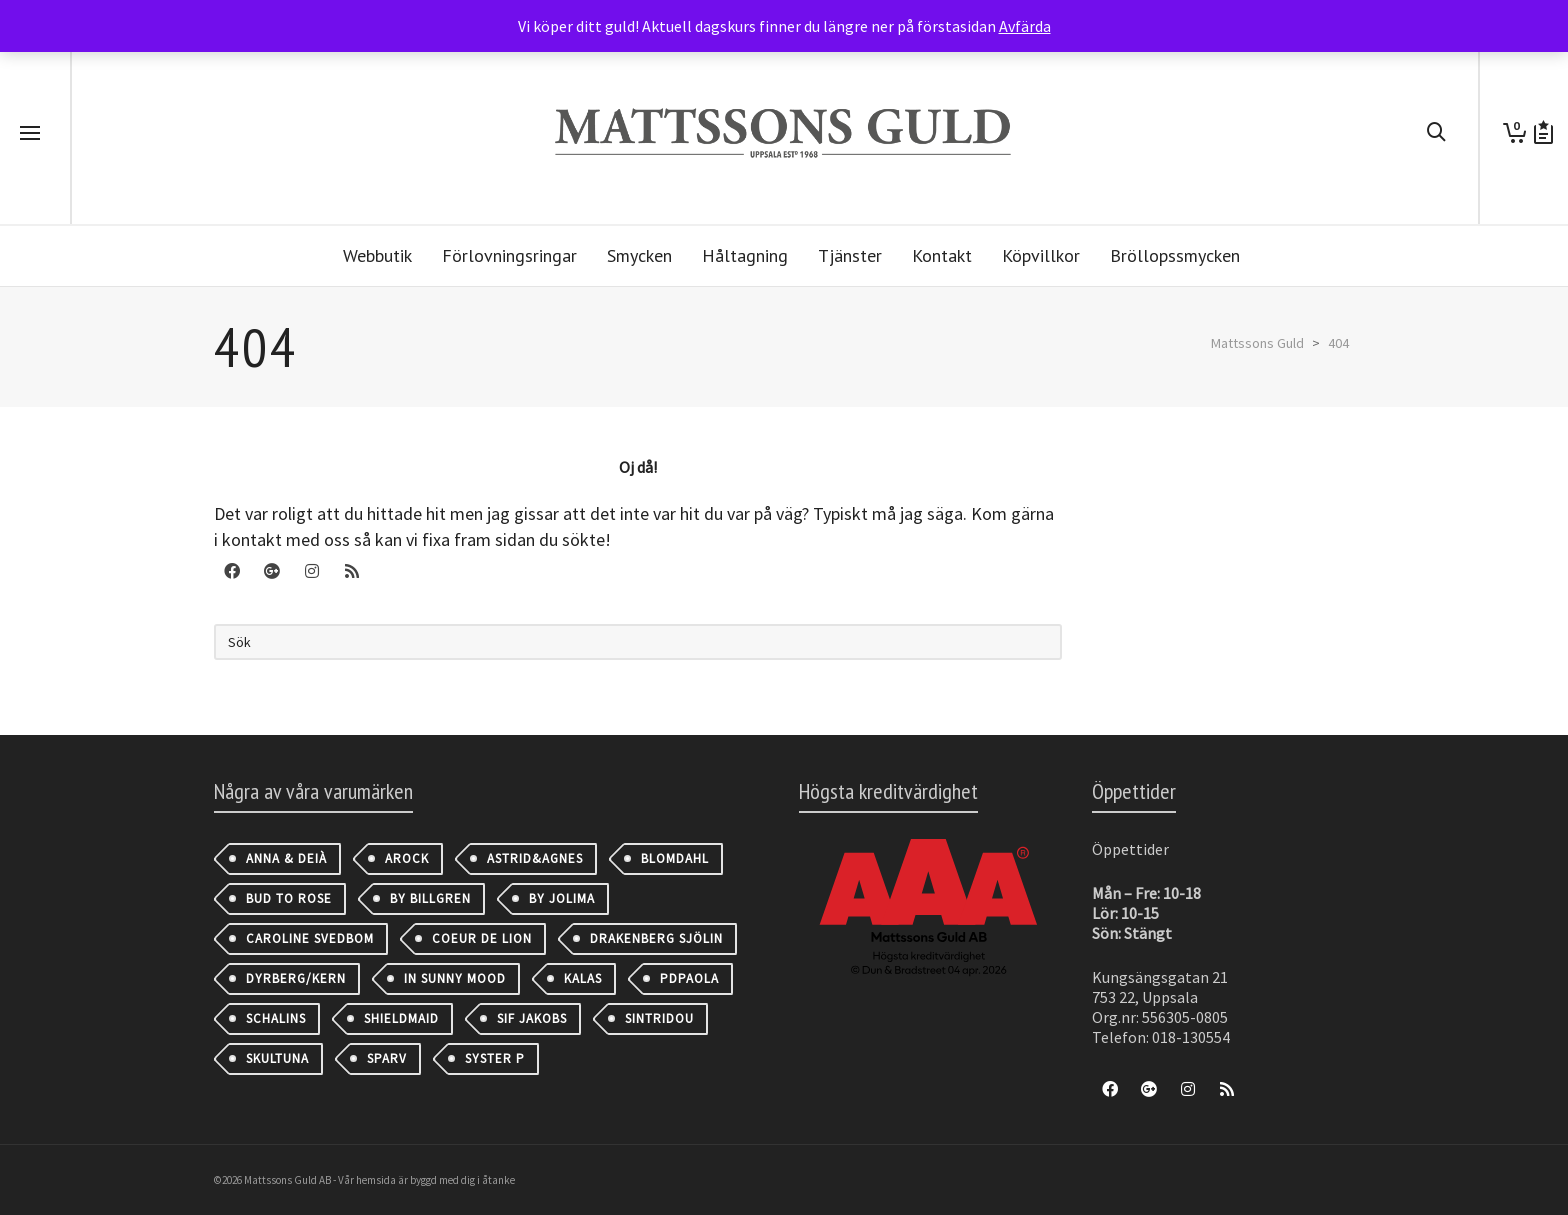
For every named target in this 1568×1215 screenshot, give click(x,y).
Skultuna (277, 1058)
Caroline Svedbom (310, 938)
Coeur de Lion (482, 938)
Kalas (583, 978)
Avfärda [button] (1025, 26)
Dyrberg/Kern (296, 978)
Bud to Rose (289, 898)
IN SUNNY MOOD (455, 978)
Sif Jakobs (532, 1018)
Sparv (387, 1058)
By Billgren (430, 898)
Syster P (495, 1058)
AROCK (407, 858)
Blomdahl (675, 858)
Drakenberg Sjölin (656, 938)
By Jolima (562, 898)
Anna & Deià (286, 858)
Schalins (276, 1018)
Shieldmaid (401, 1018)
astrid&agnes (535, 858)
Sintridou (659, 1018)
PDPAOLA (689, 978)
